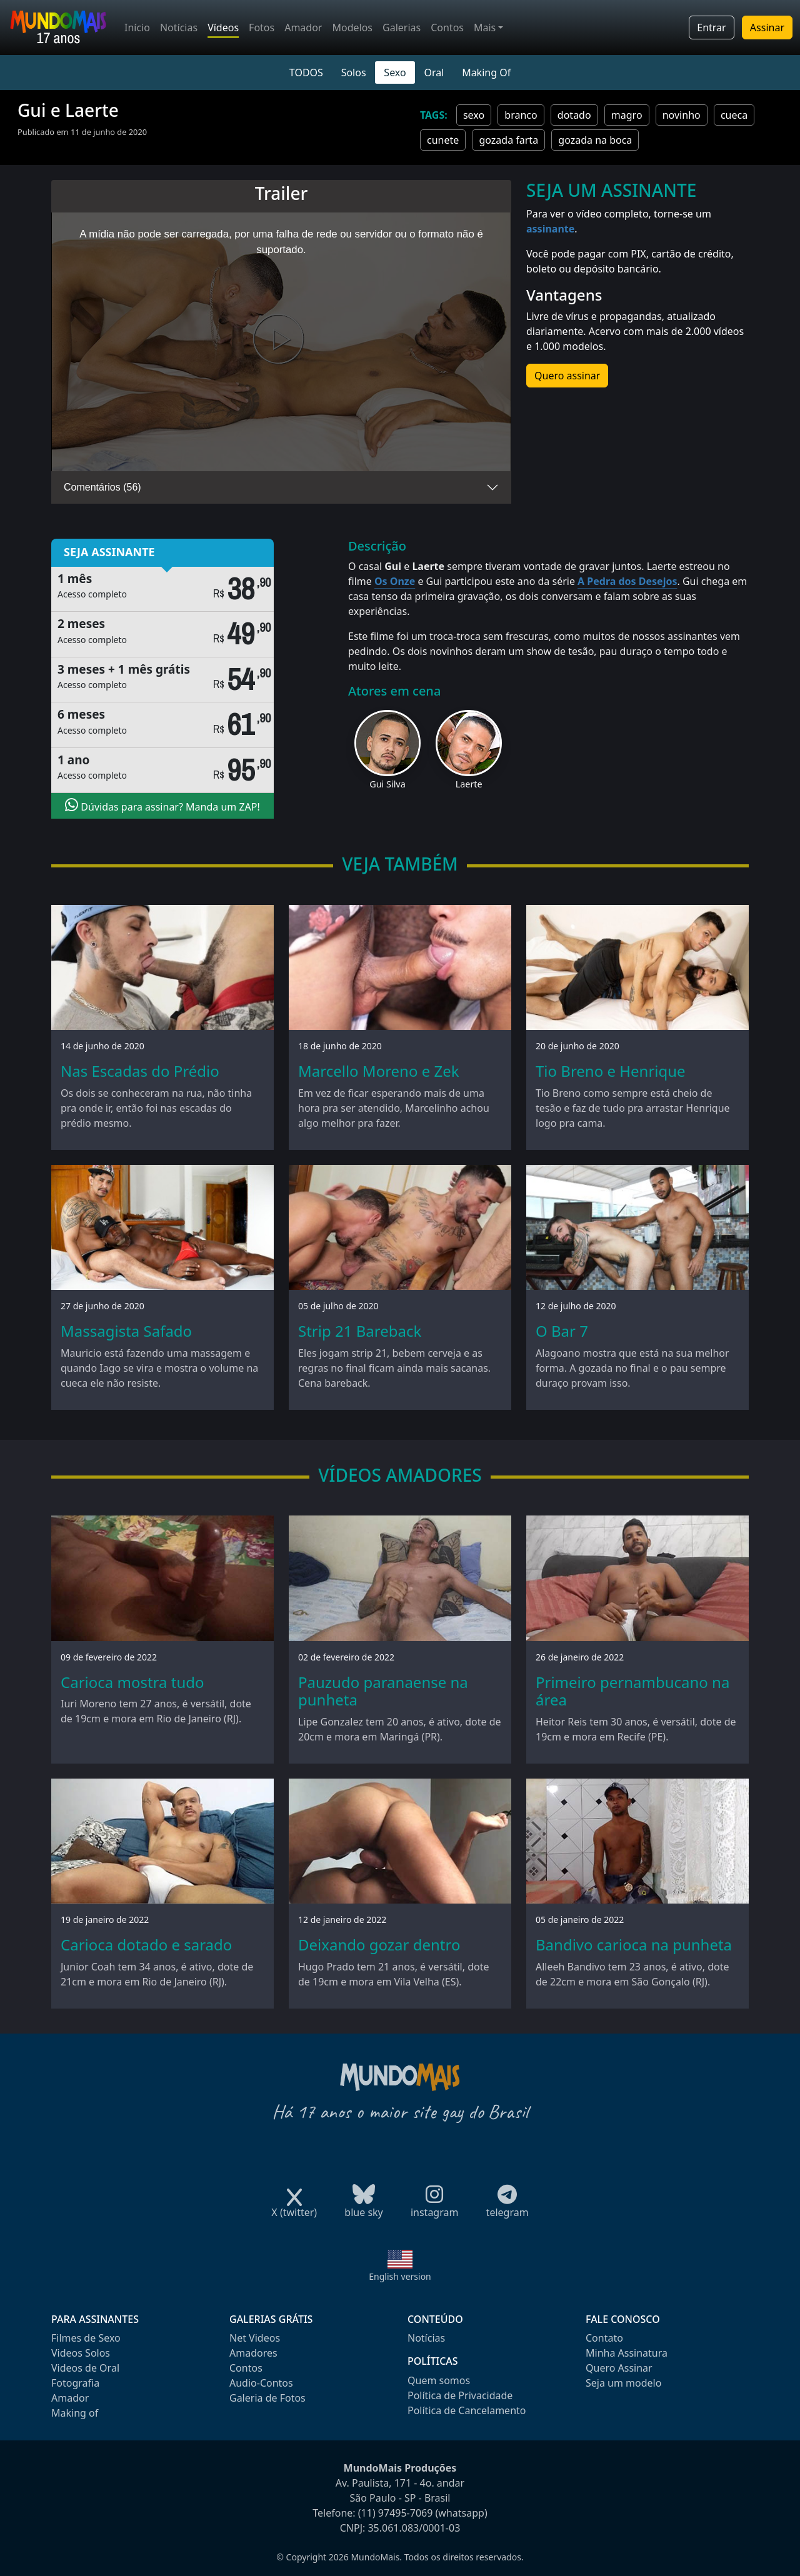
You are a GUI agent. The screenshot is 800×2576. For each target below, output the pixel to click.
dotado (574, 115)
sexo (473, 115)
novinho (681, 115)
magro (626, 115)
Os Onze (394, 581)
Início (137, 27)
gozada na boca (595, 140)
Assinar (767, 27)
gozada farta (508, 140)
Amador (303, 27)
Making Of (486, 72)
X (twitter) (294, 2208)
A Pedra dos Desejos (627, 581)
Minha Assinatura (627, 2353)
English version (400, 2276)
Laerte (469, 784)
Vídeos (223, 27)
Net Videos (254, 2338)
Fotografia (75, 2383)
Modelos (352, 27)
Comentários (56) (102, 487)
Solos (353, 72)
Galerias (401, 27)
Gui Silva (387, 784)
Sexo (395, 72)
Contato (604, 2338)
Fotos (261, 27)
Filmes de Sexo (86, 2338)
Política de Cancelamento (467, 2410)
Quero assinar (567, 375)
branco (520, 115)
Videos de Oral (85, 2368)
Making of (74, 2413)
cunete (443, 140)
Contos (447, 27)
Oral (434, 72)
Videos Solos (80, 2353)
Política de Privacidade (460, 2395)
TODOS (306, 72)
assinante (550, 229)
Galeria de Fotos (267, 2398)
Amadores (253, 2353)
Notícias (179, 27)
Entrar (711, 27)
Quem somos (439, 2380)
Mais (485, 27)
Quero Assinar (619, 2368)
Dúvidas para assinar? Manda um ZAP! (162, 805)
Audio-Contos (261, 2383)
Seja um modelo (623, 2383)
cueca (734, 115)
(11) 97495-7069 (395, 2513)
